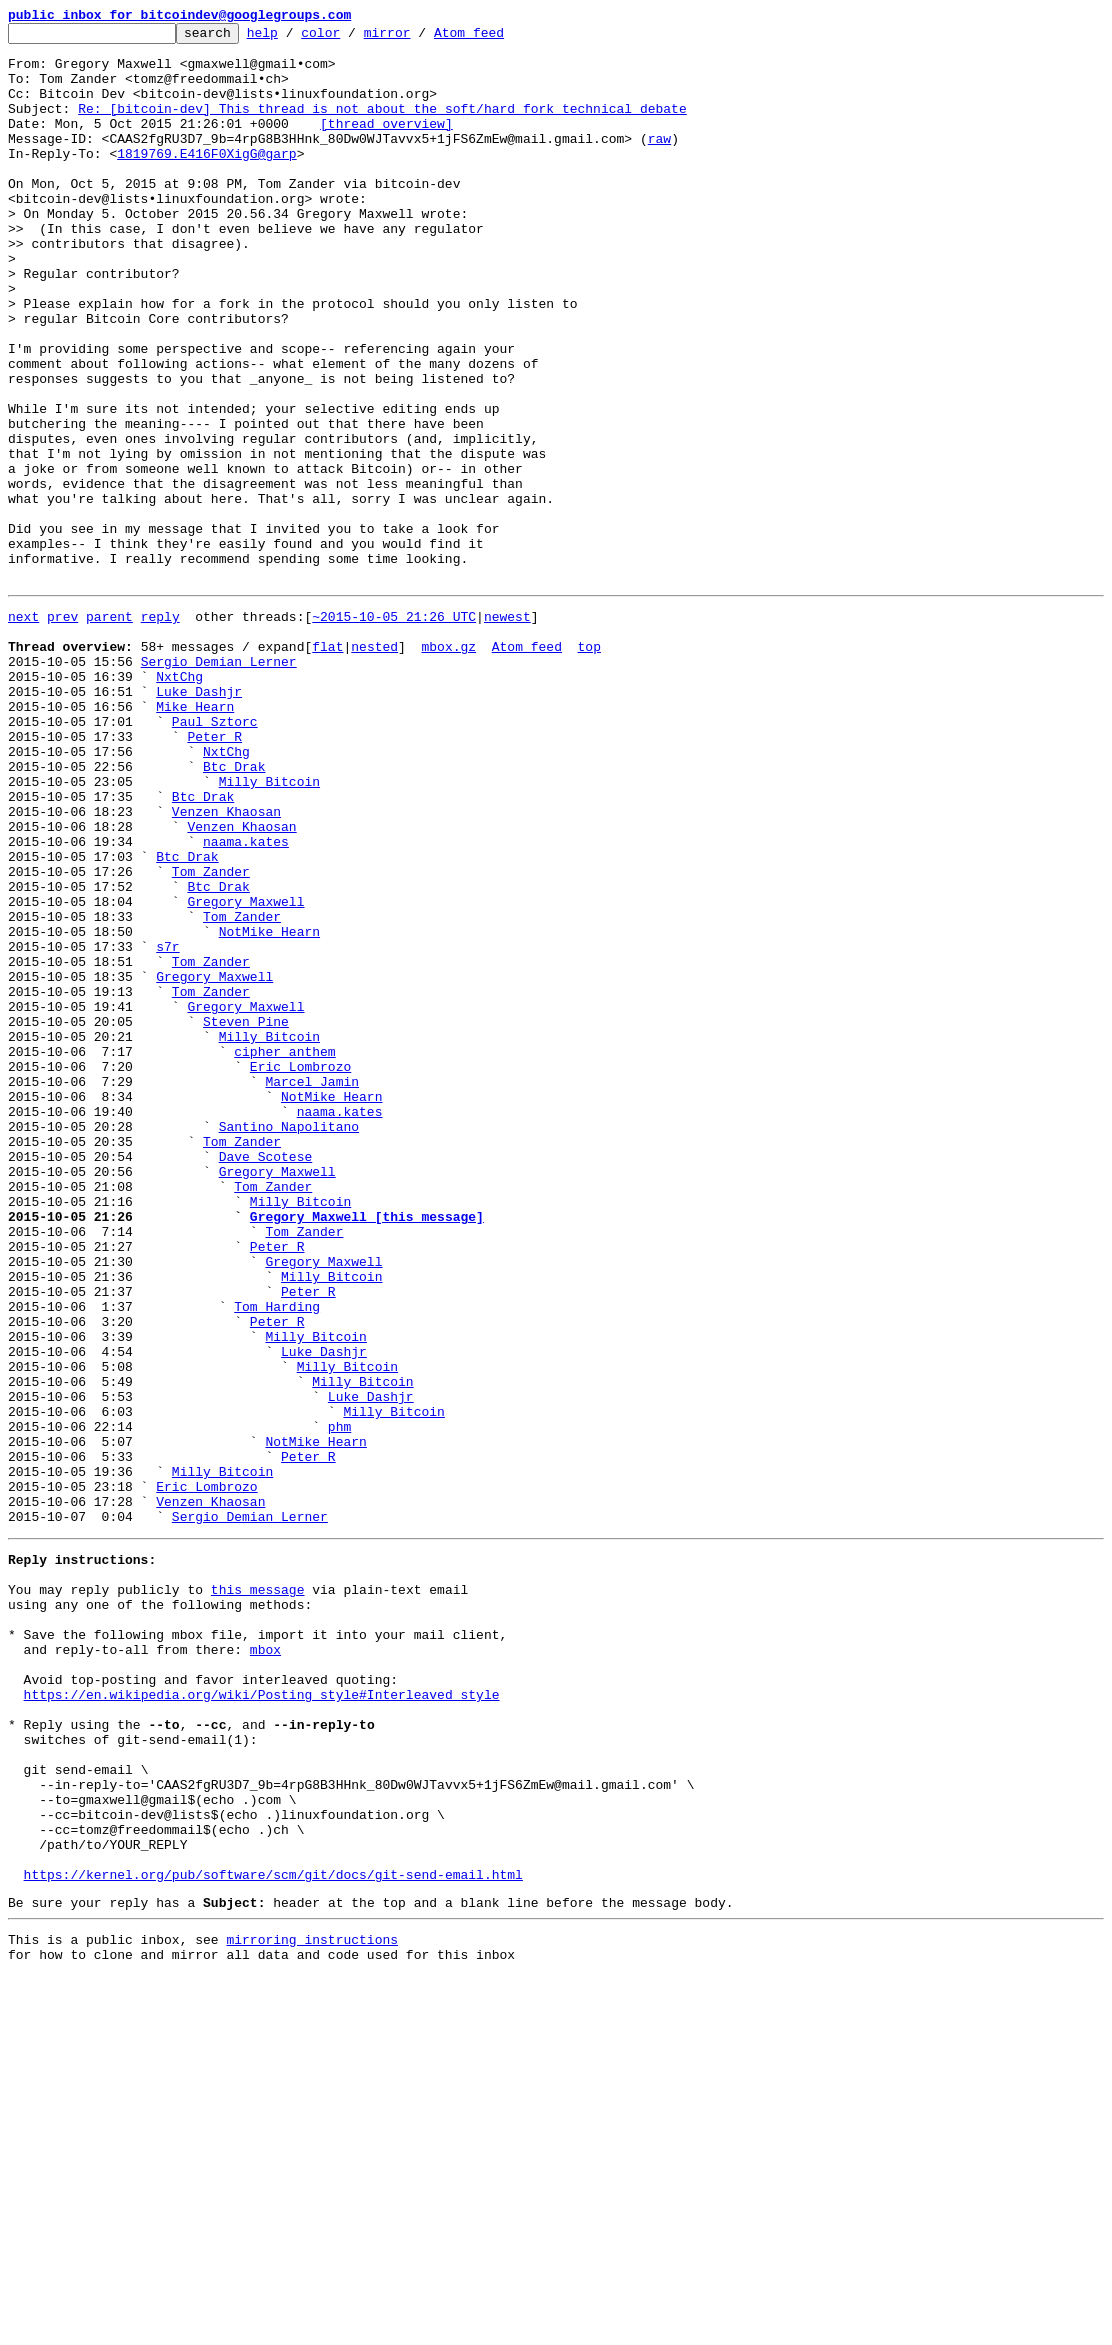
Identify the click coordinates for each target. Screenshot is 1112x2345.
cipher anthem (284, 1252)
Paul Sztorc (215, 856)
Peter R (214, 874)
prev (62, 730)
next (23, 730)
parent (109, 730)
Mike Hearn (195, 838)
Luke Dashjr (199, 820)
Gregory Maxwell (245, 1072)
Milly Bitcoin (269, 928)
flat (327, 766)
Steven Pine (246, 1216)
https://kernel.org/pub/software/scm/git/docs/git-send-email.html (273, 2234)
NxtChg (179, 802)
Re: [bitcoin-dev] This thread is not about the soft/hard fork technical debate (382, 126)
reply (160, 730)
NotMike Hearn (269, 1108)
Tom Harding (277, 1558)
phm (339, 1702)
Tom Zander (211, 1036)
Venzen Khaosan (226, 964)
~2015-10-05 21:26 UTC (394, 730)
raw (659, 162)
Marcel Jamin (312, 1288)
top (588, 766)
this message (258, 1892)
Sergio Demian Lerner (219, 784)
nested (374, 766)
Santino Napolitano (289, 1342)
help (293, 38)
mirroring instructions (312, 2305)
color (351, 38)
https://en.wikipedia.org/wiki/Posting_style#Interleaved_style (262, 2018)
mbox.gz (448, 766)
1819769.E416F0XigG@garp (206, 180)
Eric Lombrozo (300, 1270)
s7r (167, 1126)
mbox (265, 1964)
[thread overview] (386, 144)
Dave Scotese (266, 1378)
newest (507, 730)
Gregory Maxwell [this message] (367, 1450)
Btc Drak (234, 910)
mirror (418, 38)
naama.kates (246, 1000)
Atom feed (500, 38)
